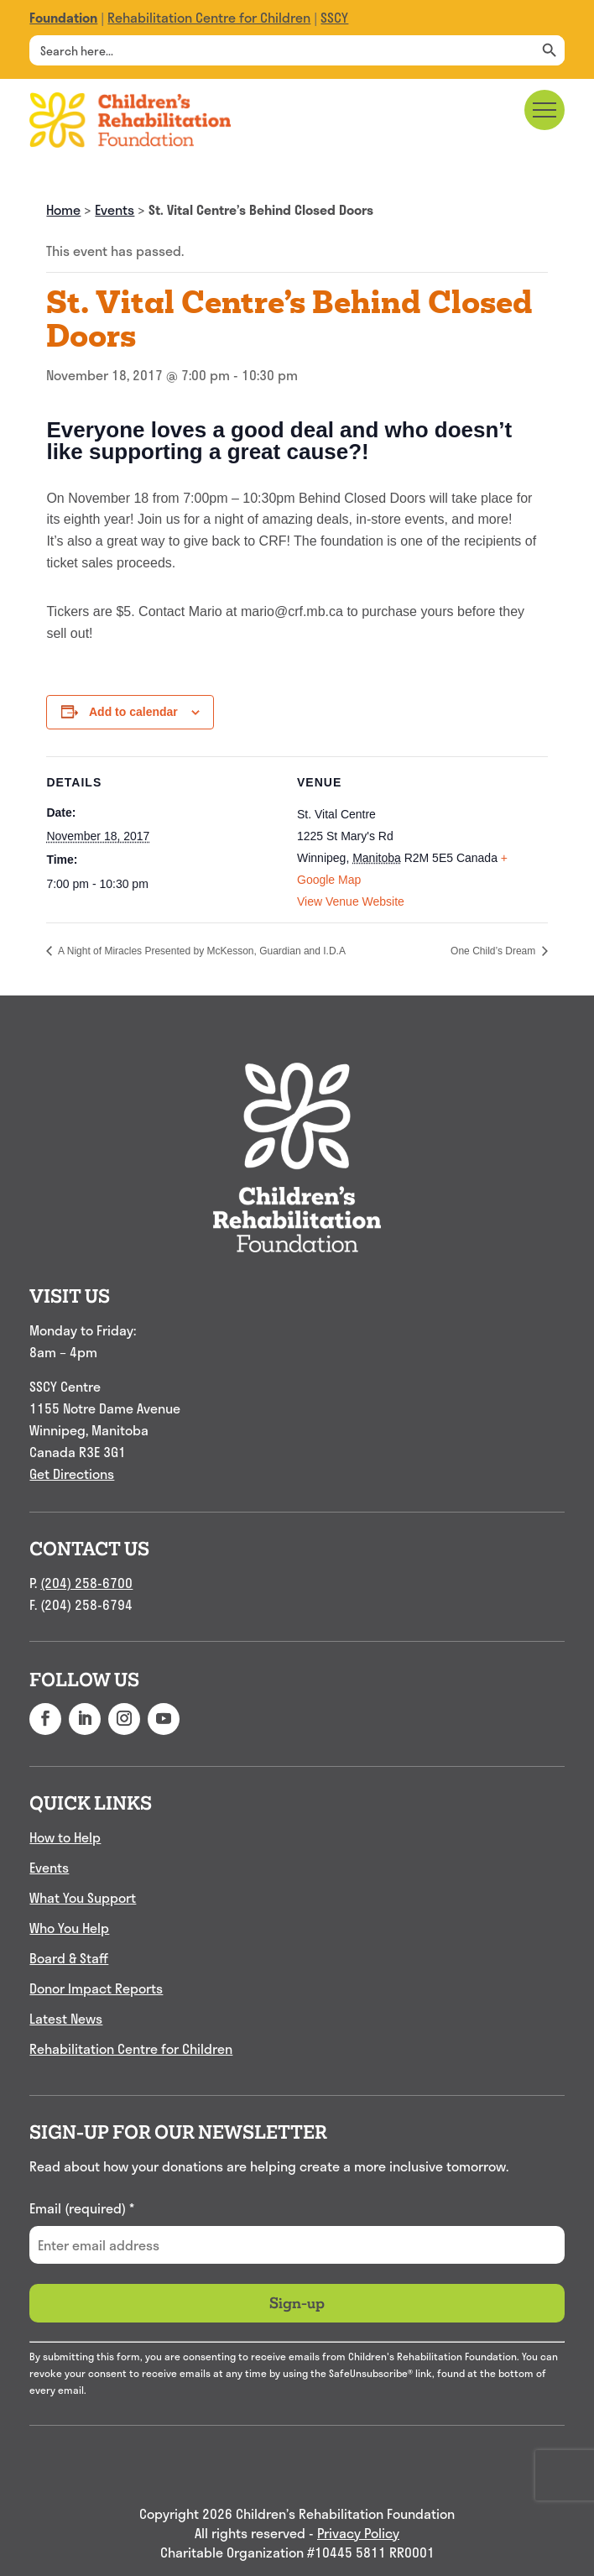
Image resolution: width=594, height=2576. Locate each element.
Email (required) (81, 2207)
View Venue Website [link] (350, 901)
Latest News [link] (65, 2018)
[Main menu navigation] (544, 110)
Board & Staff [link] (68, 1957)
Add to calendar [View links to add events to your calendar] (133, 711)
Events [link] (114, 209)
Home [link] (63, 209)
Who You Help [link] (69, 1927)
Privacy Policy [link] (358, 2533)
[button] (45, 1719)
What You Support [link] (82, 1897)
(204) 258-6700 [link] (86, 1582)
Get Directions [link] (71, 1473)
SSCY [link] (334, 17)
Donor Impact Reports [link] (96, 1988)
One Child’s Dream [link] (494, 951)
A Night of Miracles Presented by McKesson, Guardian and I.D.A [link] (200, 951)
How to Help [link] (65, 1836)
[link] (63, 17)
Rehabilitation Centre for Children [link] (208, 17)
